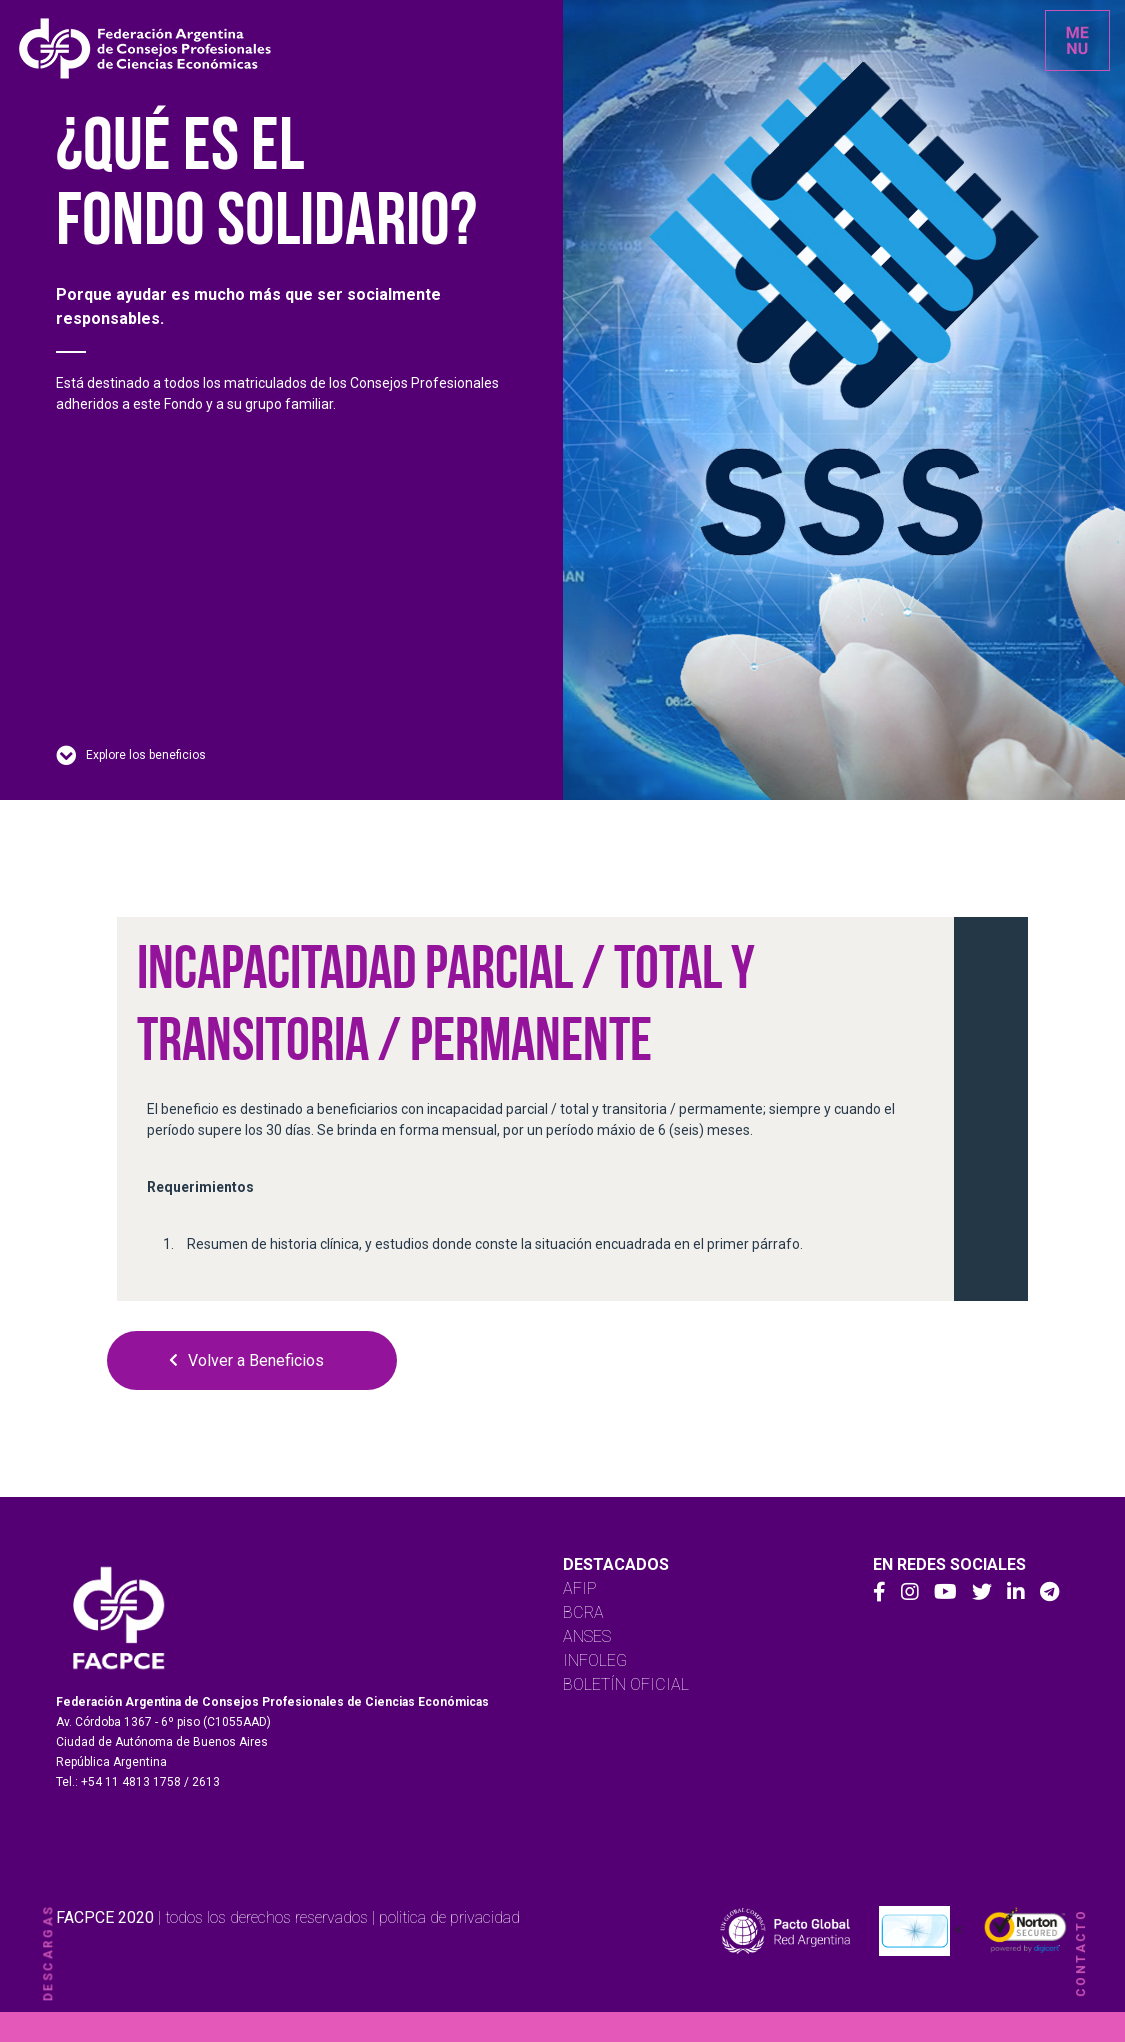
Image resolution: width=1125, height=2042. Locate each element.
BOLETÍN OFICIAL (626, 1684)
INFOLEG (595, 1660)
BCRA (583, 1612)
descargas (48, 1953)
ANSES (587, 1636)
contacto (1081, 1953)
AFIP (580, 1588)
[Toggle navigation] (1077, 40)
